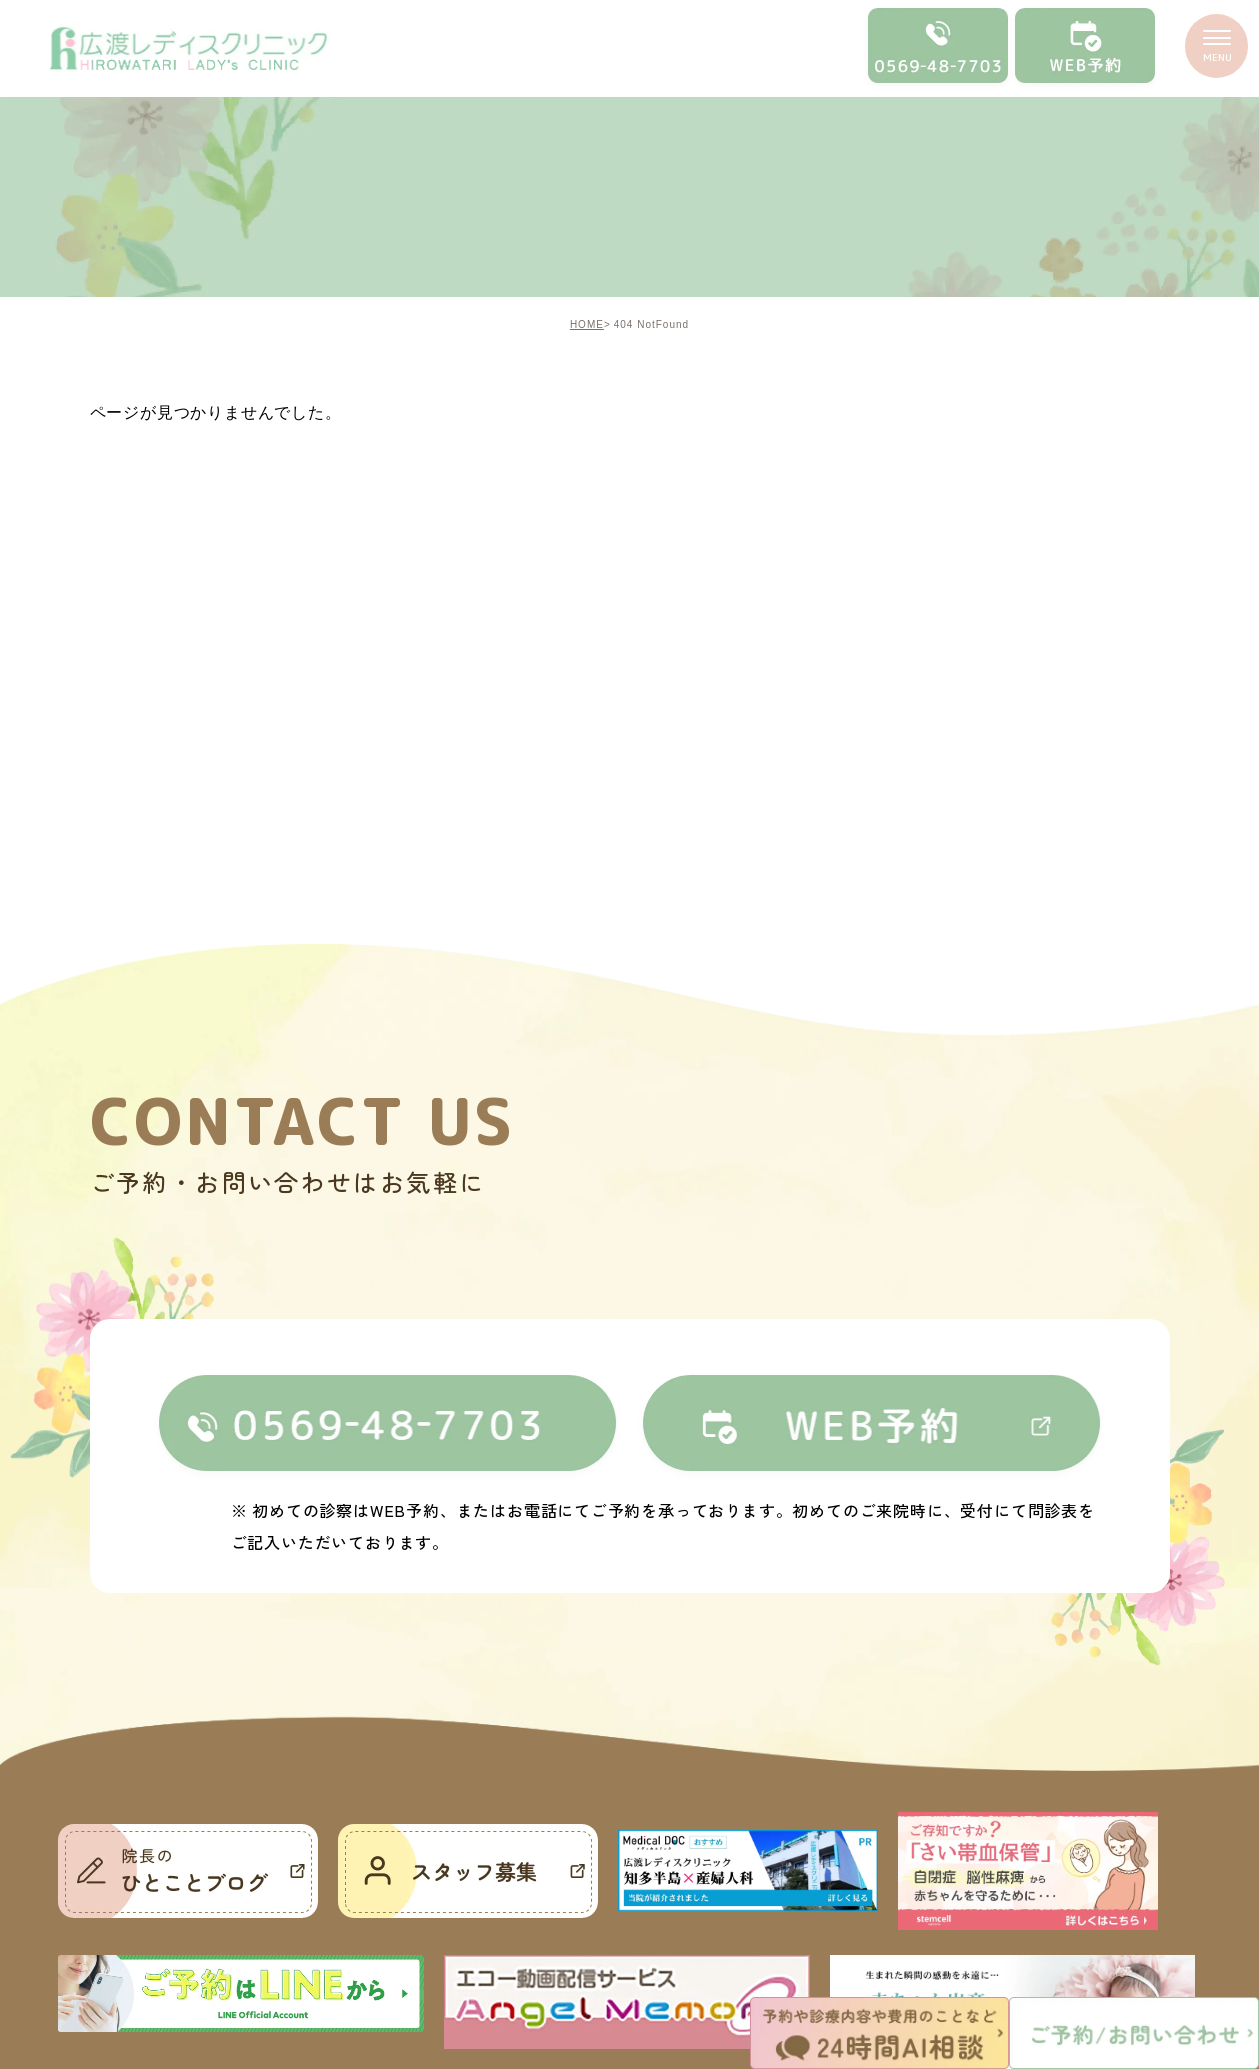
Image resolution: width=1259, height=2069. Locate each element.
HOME (587, 324)
